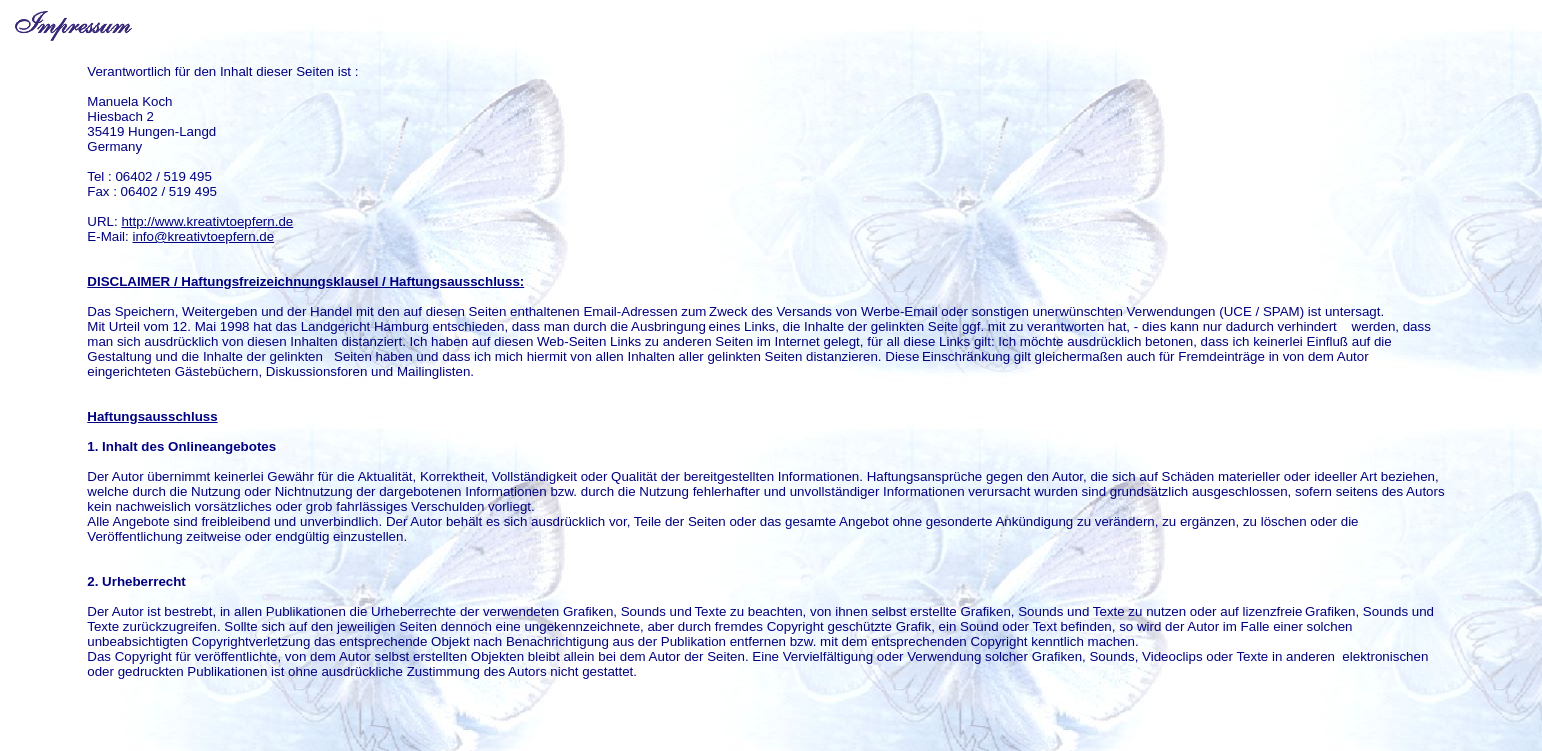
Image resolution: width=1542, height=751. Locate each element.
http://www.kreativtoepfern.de (207, 221)
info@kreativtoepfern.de (203, 236)
